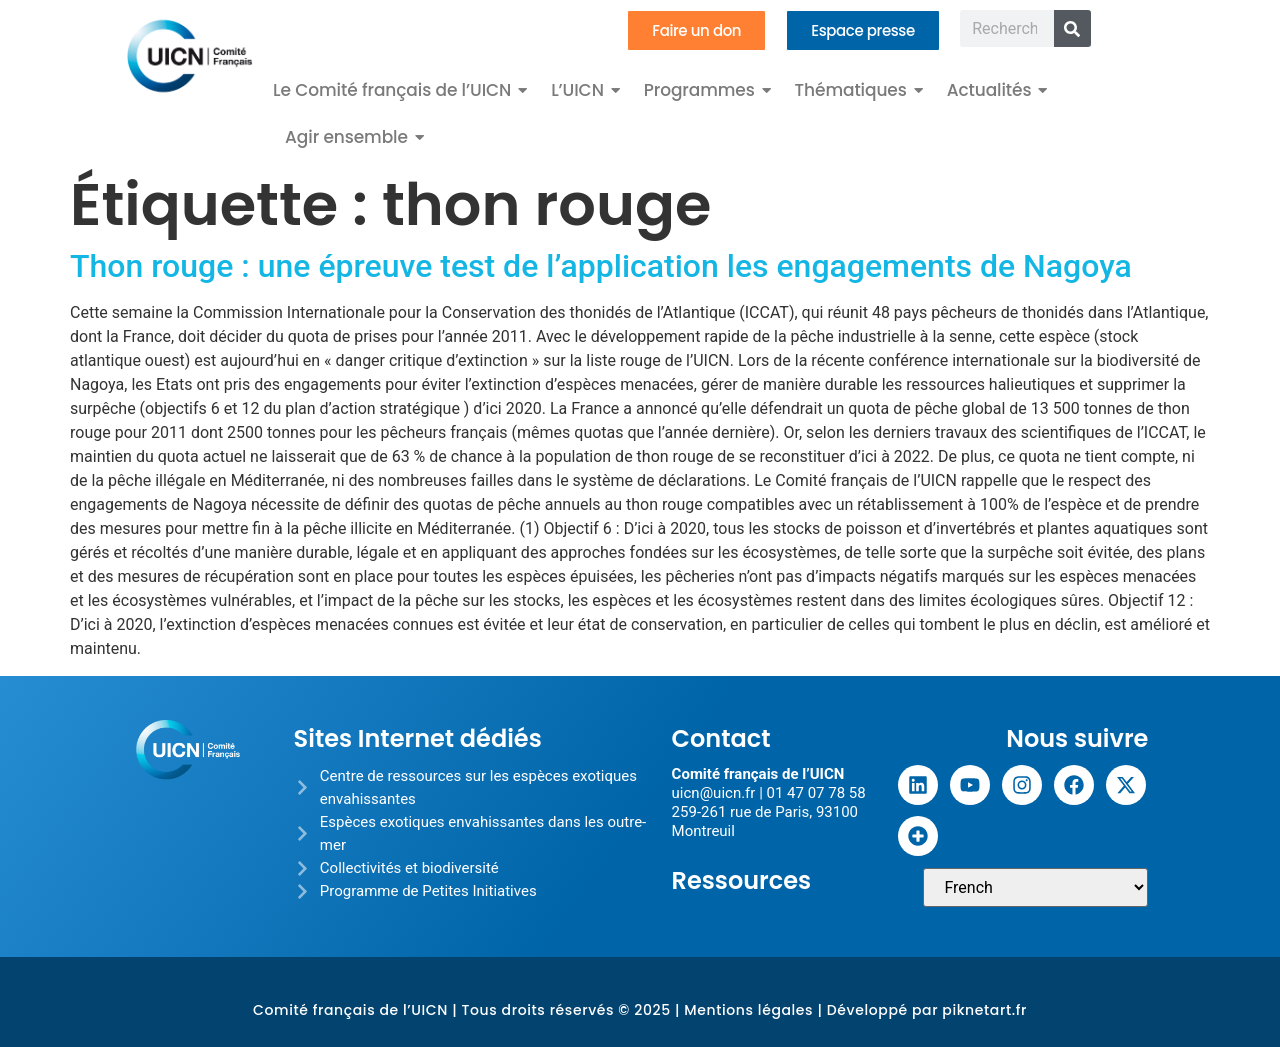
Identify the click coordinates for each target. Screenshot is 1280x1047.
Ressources (742, 880)
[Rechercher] (1072, 28)
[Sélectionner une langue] (1035, 887)
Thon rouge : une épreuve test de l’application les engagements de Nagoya (601, 266)
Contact (721, 738)
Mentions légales (748, 1010)
